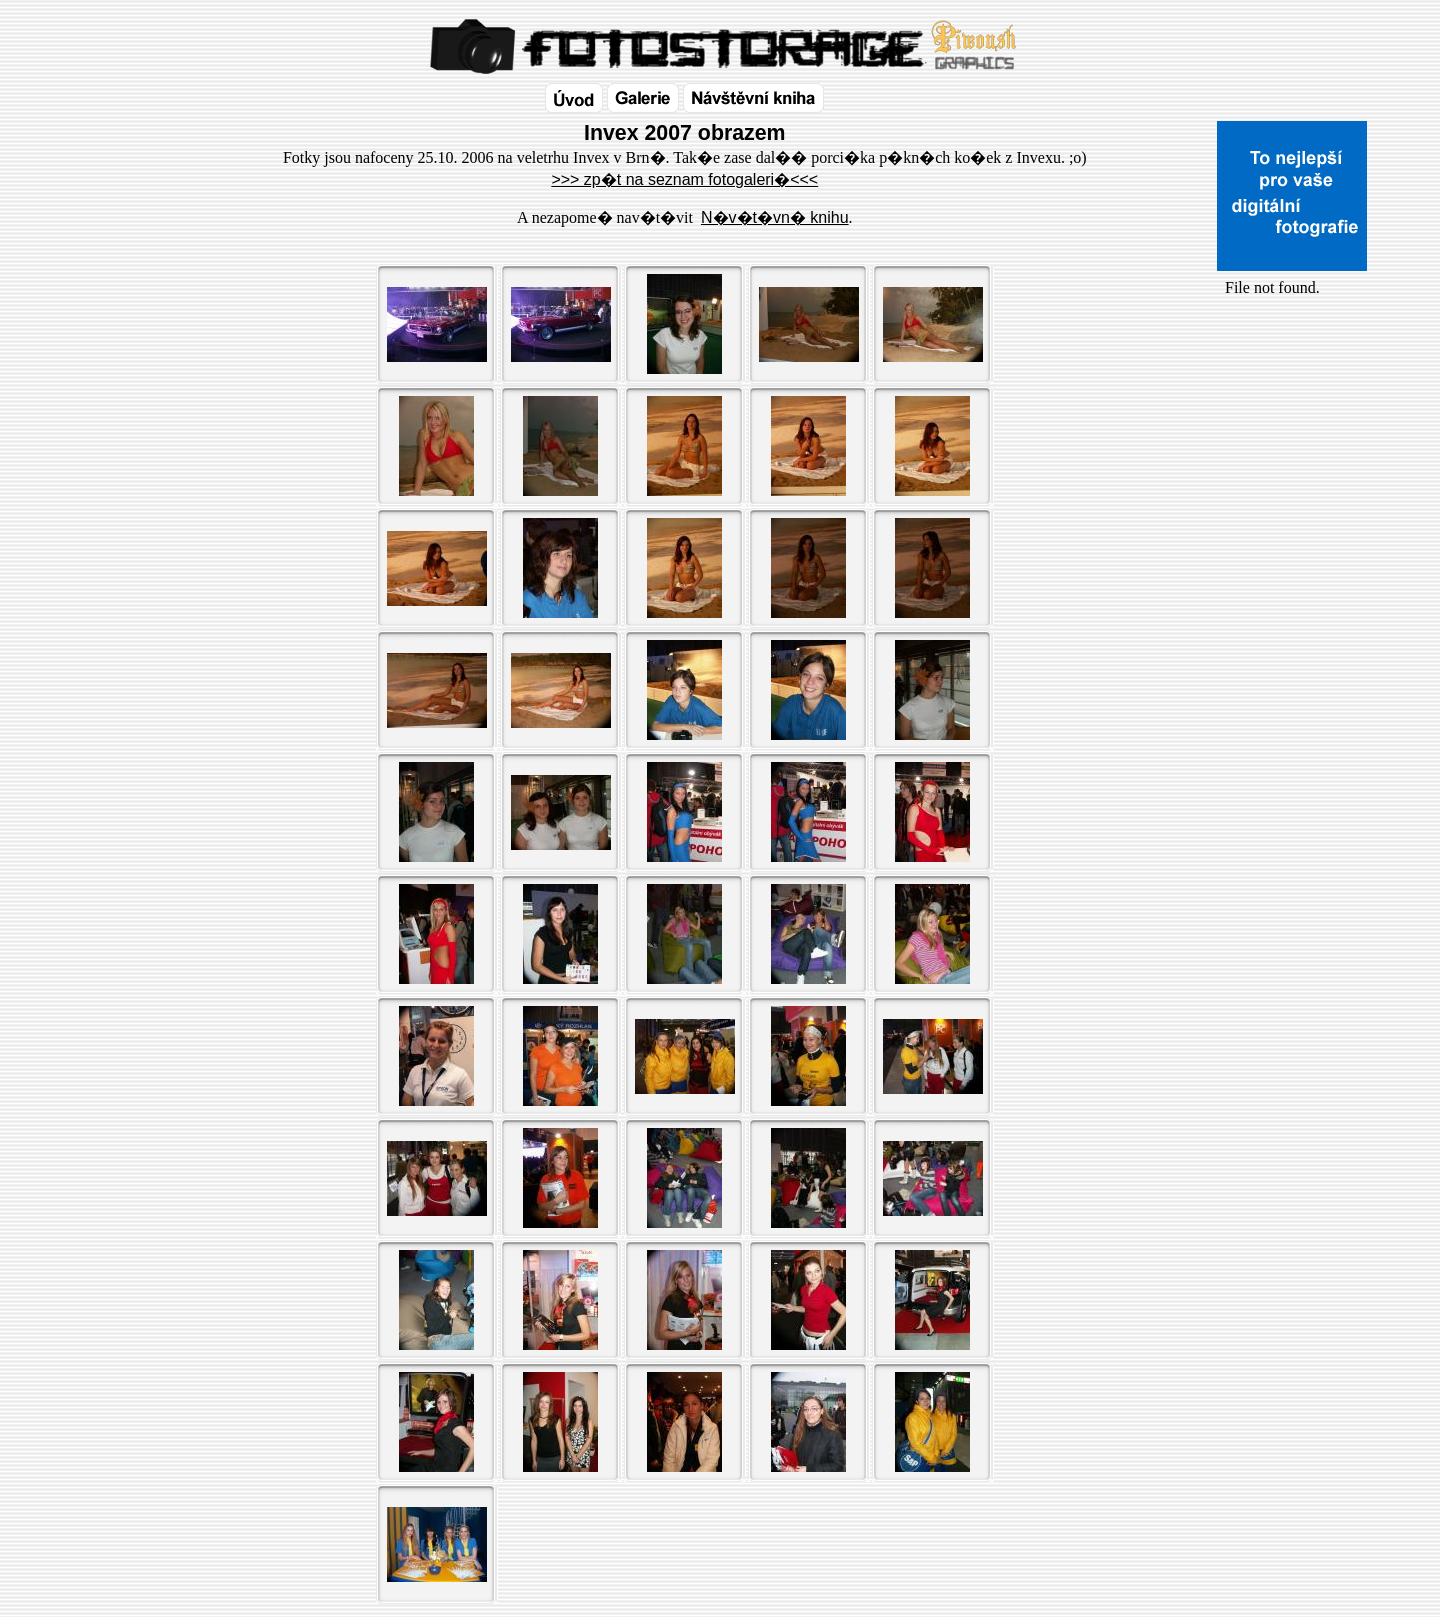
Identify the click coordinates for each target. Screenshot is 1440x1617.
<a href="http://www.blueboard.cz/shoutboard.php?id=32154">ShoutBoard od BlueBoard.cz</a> (1292, 511)
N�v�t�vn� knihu (775, 217)
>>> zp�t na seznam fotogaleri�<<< (684, 179)
